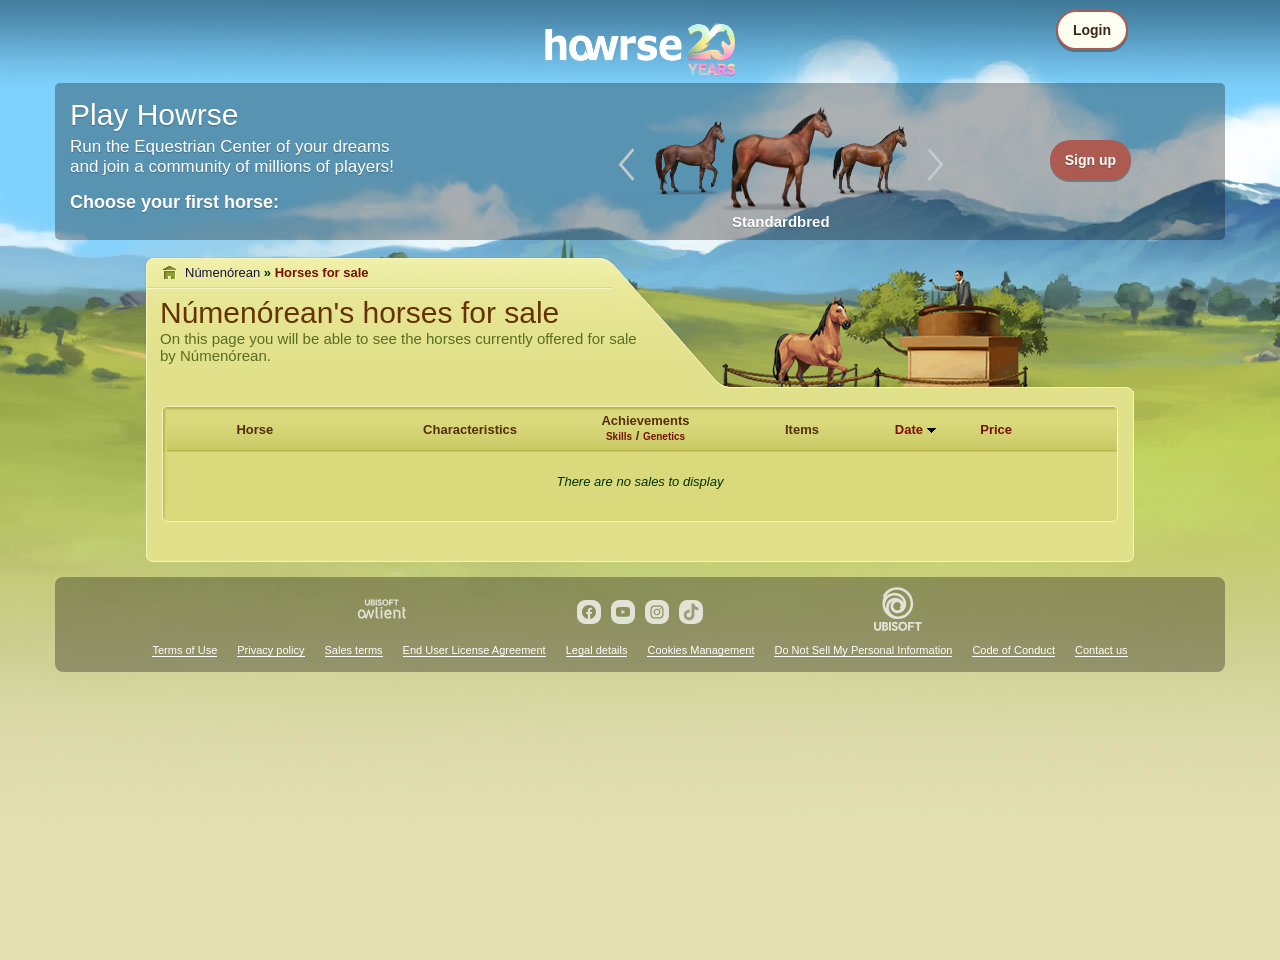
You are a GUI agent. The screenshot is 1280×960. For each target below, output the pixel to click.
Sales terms (354, 650)
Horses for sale (322, 272)
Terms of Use (184, 650)
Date (909, 429)
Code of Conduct (1013, 650)
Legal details (597, 650)
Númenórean (222, 272)
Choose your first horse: (174, 202)
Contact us (1101, 650)
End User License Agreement (474, 650)
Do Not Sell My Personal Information (863, 650)
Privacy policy (270, 650)
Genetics (664, 436)
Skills (619, 436)
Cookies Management (700, 650)
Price (996, 429)
